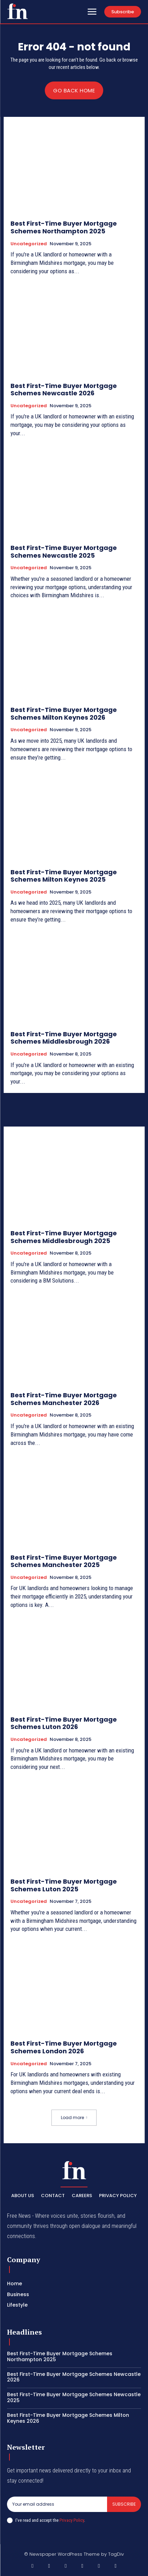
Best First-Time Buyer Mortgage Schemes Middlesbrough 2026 (63, 1038)
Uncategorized (28, 244)
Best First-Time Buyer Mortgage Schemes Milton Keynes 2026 (63, 713)
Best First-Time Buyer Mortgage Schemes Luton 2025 (63, 1885)
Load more (74, 2117)
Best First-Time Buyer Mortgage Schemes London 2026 (63, 2047)
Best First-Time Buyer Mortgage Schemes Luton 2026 (63, 1723)
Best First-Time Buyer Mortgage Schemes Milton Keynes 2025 (63, 876)
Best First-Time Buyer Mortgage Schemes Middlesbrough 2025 (63, 1237)
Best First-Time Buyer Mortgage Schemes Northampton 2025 (63, 227)
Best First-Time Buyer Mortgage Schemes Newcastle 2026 (63, 389)
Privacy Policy (71, 2520)
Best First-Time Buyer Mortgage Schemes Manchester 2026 (63, 1399)
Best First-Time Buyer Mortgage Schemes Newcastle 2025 (63, 551)
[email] (57, 2504)
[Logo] (17, 11)
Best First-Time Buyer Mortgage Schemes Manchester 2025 (63, 1561)
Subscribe (124, 2504)
